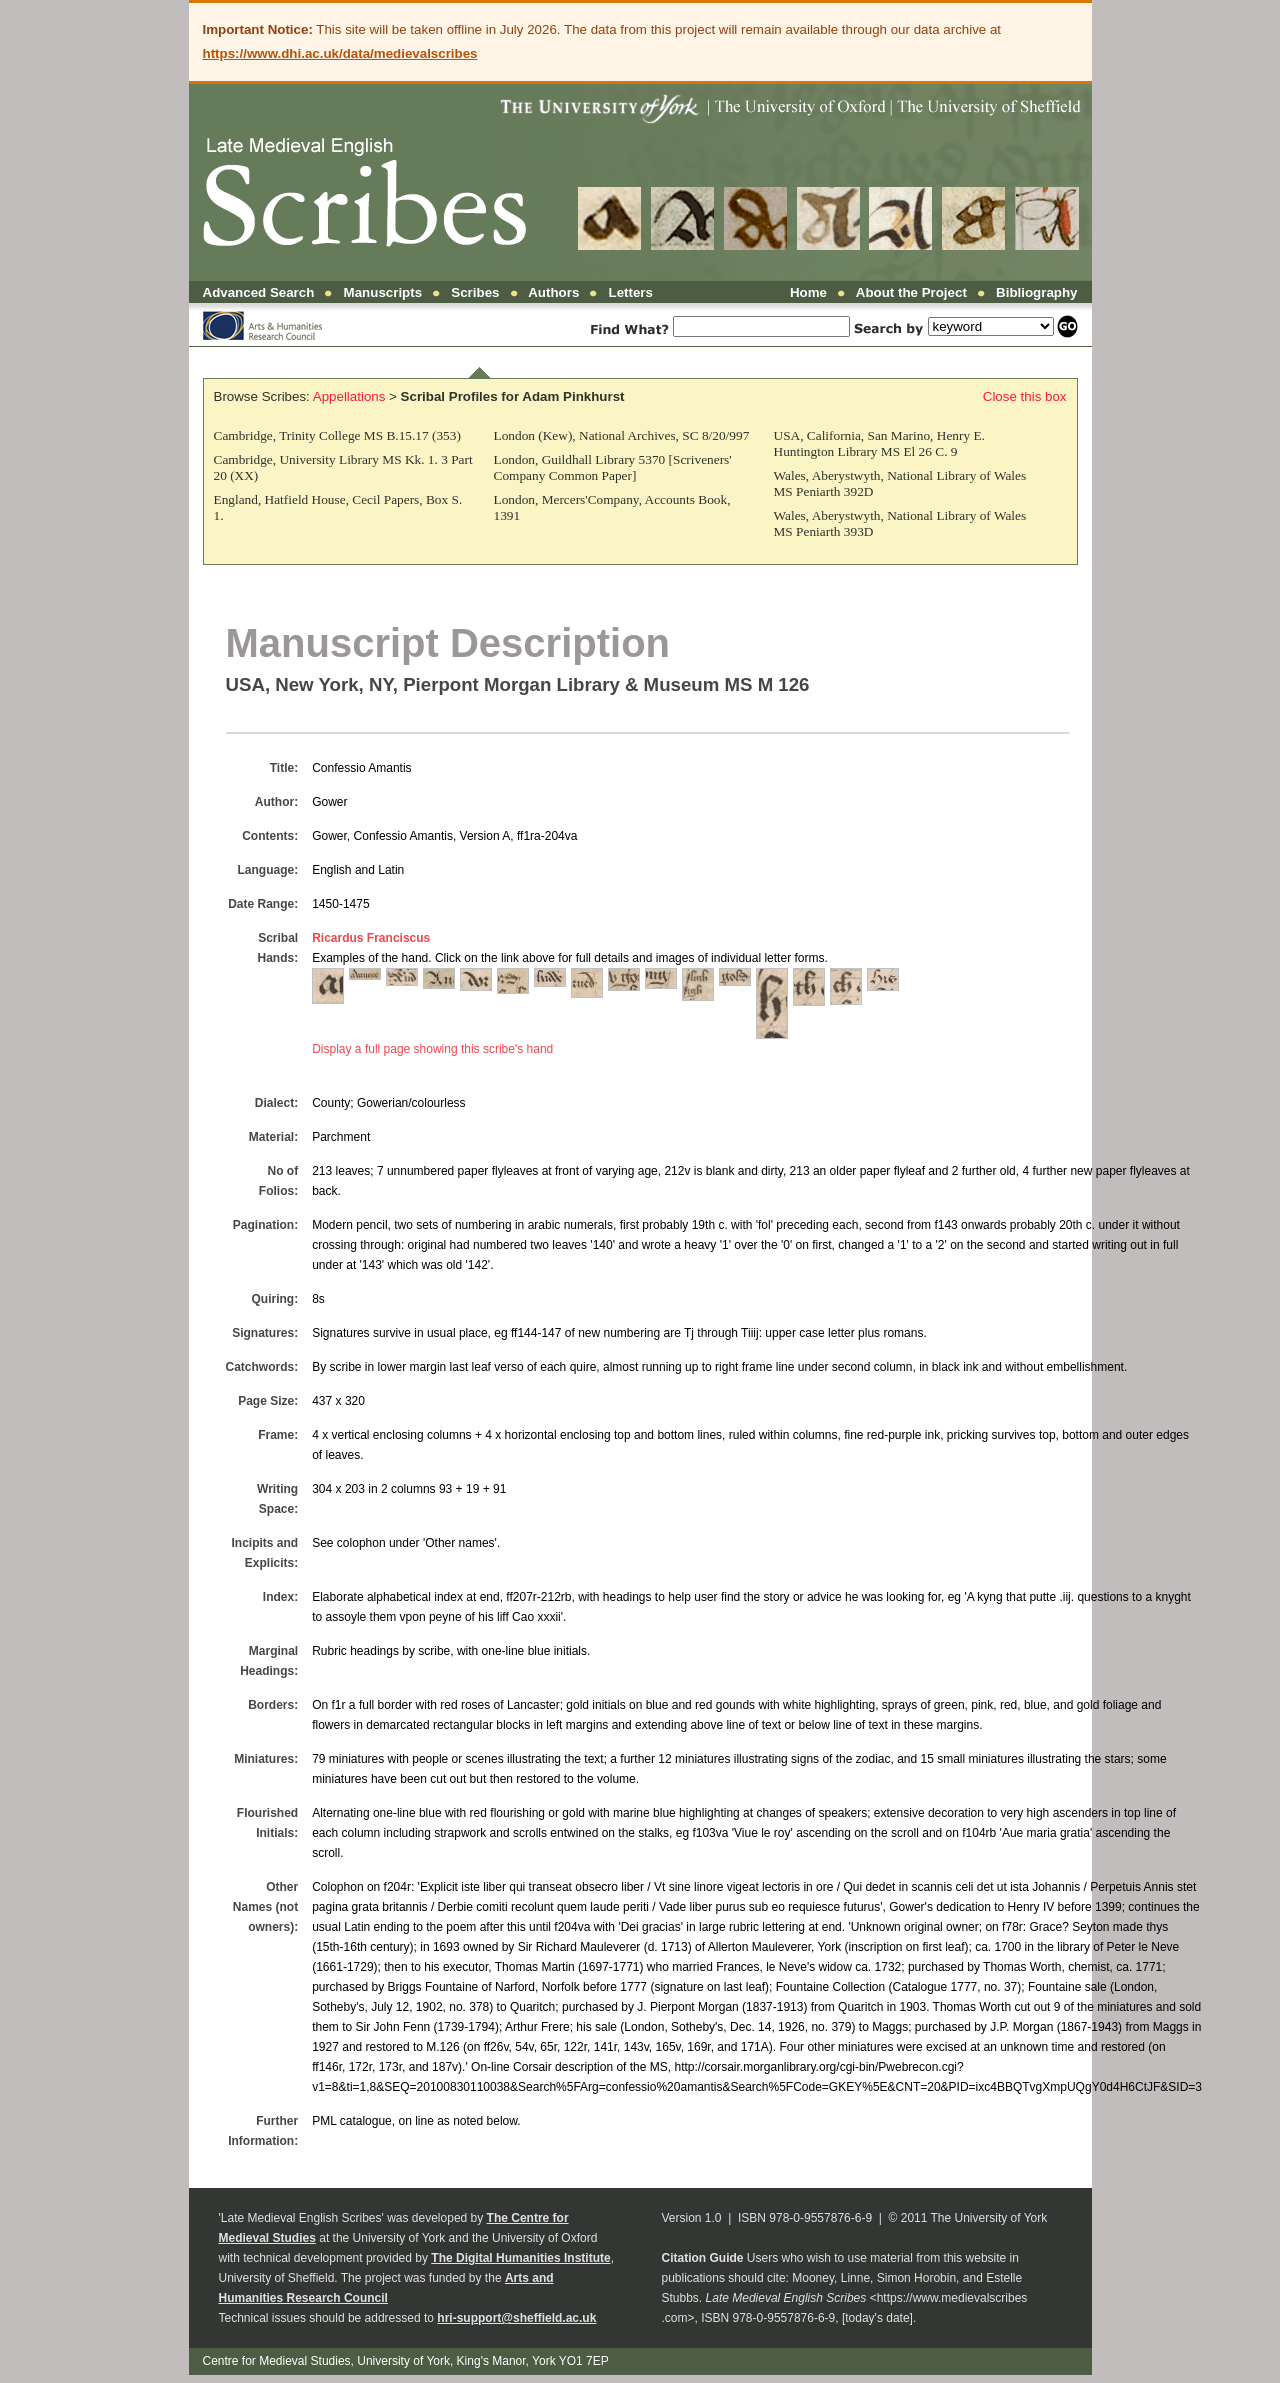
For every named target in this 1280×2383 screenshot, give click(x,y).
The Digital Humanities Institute (520, 2258)
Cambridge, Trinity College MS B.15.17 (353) (337, 435)
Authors (553, 292)
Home (808, 292)
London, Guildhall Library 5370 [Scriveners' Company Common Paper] (613, 467)
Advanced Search (259, 292)
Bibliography (1036, 292)
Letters (631, 292)
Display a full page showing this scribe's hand (432, 1049)
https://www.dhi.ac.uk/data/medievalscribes (340, 53)
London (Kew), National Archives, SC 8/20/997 (622, 435)
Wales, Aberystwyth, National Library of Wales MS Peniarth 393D (900, 523)
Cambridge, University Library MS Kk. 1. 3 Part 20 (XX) (343, 467)
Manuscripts (383, 292)
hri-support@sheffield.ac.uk (516, 2318)
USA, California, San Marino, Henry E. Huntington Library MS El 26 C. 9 (879, 443)
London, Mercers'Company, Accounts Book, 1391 (612, 507)
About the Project (911, 292)
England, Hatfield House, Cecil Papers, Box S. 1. (338, 507)
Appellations (349, 396)
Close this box (1025, 396)
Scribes (475, 292)
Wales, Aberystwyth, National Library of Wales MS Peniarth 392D (900, 483)
